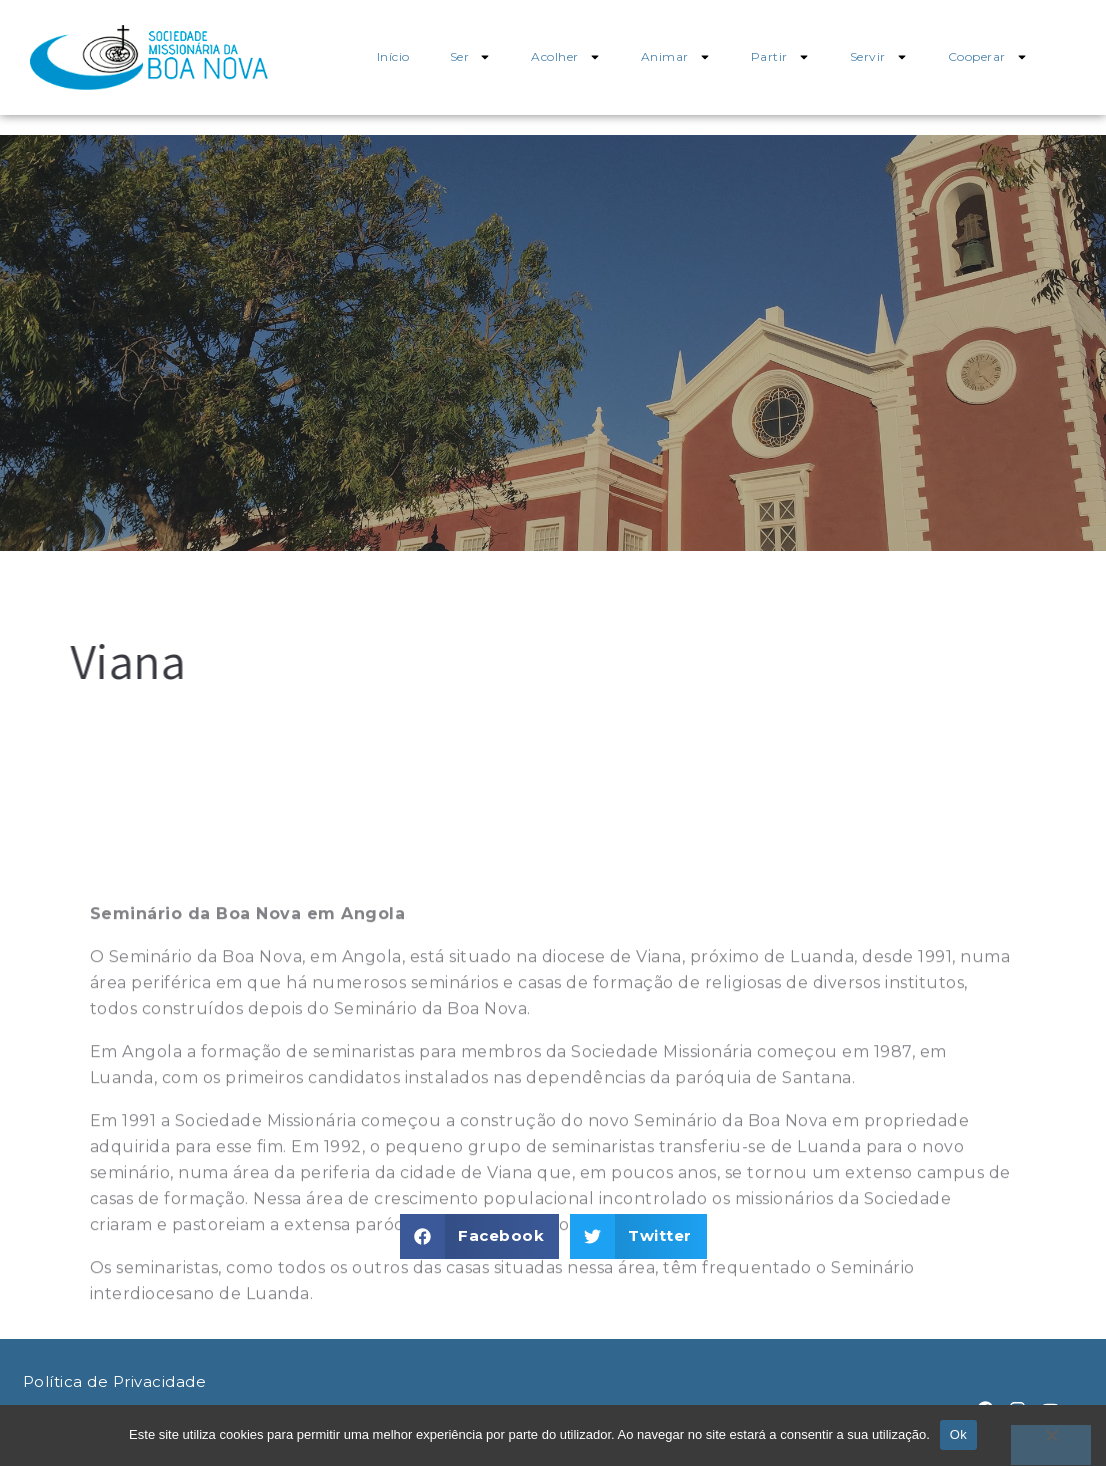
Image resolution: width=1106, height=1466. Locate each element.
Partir (780, 57)
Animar (676, 57)
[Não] (1051, 1445)
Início (393, 56)
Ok (958, 1434)
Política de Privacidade (115, 1381)
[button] (480, 1236)
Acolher (566, 57)
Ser (471, 57)
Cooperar (988, 57)
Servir (879, 57)
